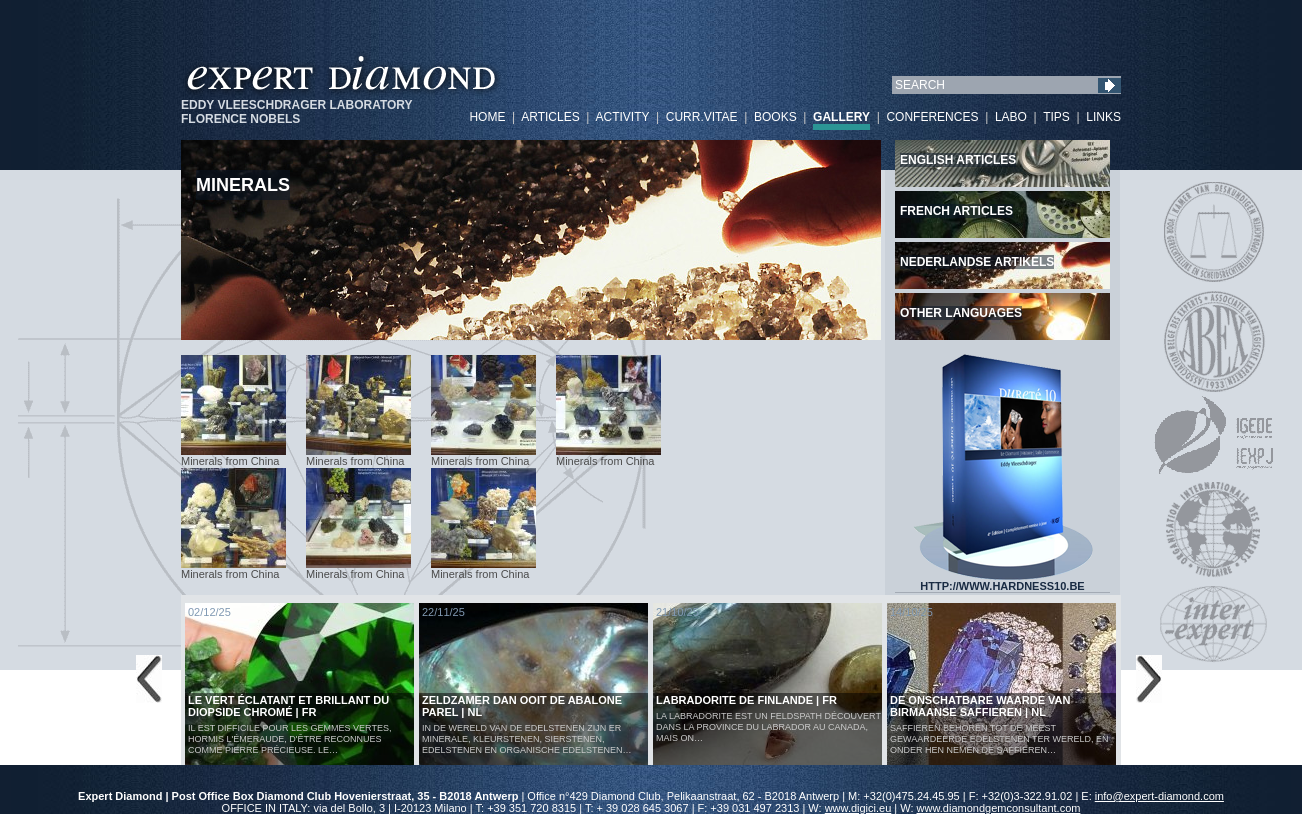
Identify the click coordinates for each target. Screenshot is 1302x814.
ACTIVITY (622, 117)
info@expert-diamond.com (1159, 796)
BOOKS (775, 117)
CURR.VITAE (702, 117)
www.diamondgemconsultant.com (999, 808)
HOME (487, 117)
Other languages (961, 313)
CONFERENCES (932, 117)
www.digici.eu (858, 808)
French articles (956, 211)
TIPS (1056, 117)
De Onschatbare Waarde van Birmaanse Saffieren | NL (980, 706)
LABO (1011, 117)
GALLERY (841, 117)
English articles (958, 160)
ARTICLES (550, 117)
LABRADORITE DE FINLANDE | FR (746, 700)
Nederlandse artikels (977, 262)
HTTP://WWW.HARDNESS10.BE (1003, 581)
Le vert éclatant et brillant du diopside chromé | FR (288, 706)
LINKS (1103, 117)
